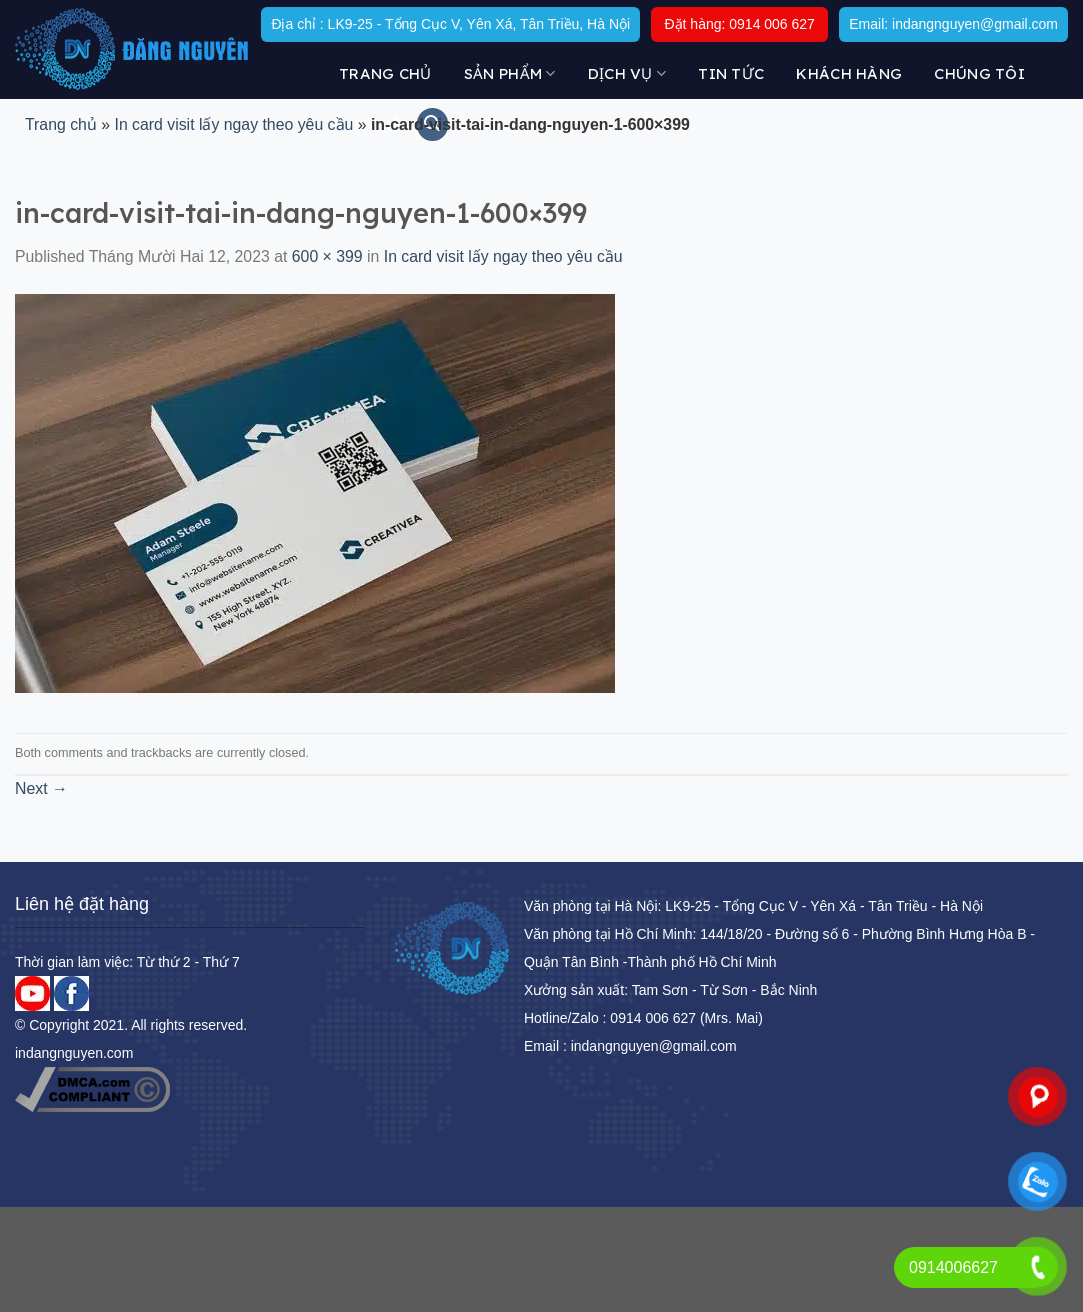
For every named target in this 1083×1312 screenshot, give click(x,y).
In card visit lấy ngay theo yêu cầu (233, 124)
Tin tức (731, 73)
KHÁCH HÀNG (849, 73)
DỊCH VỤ (627, 73)
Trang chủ (385, 73)
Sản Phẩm (510, 73)
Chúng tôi (979, 73)
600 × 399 (327, 256)
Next (41, 788)
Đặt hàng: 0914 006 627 (739, 24)
